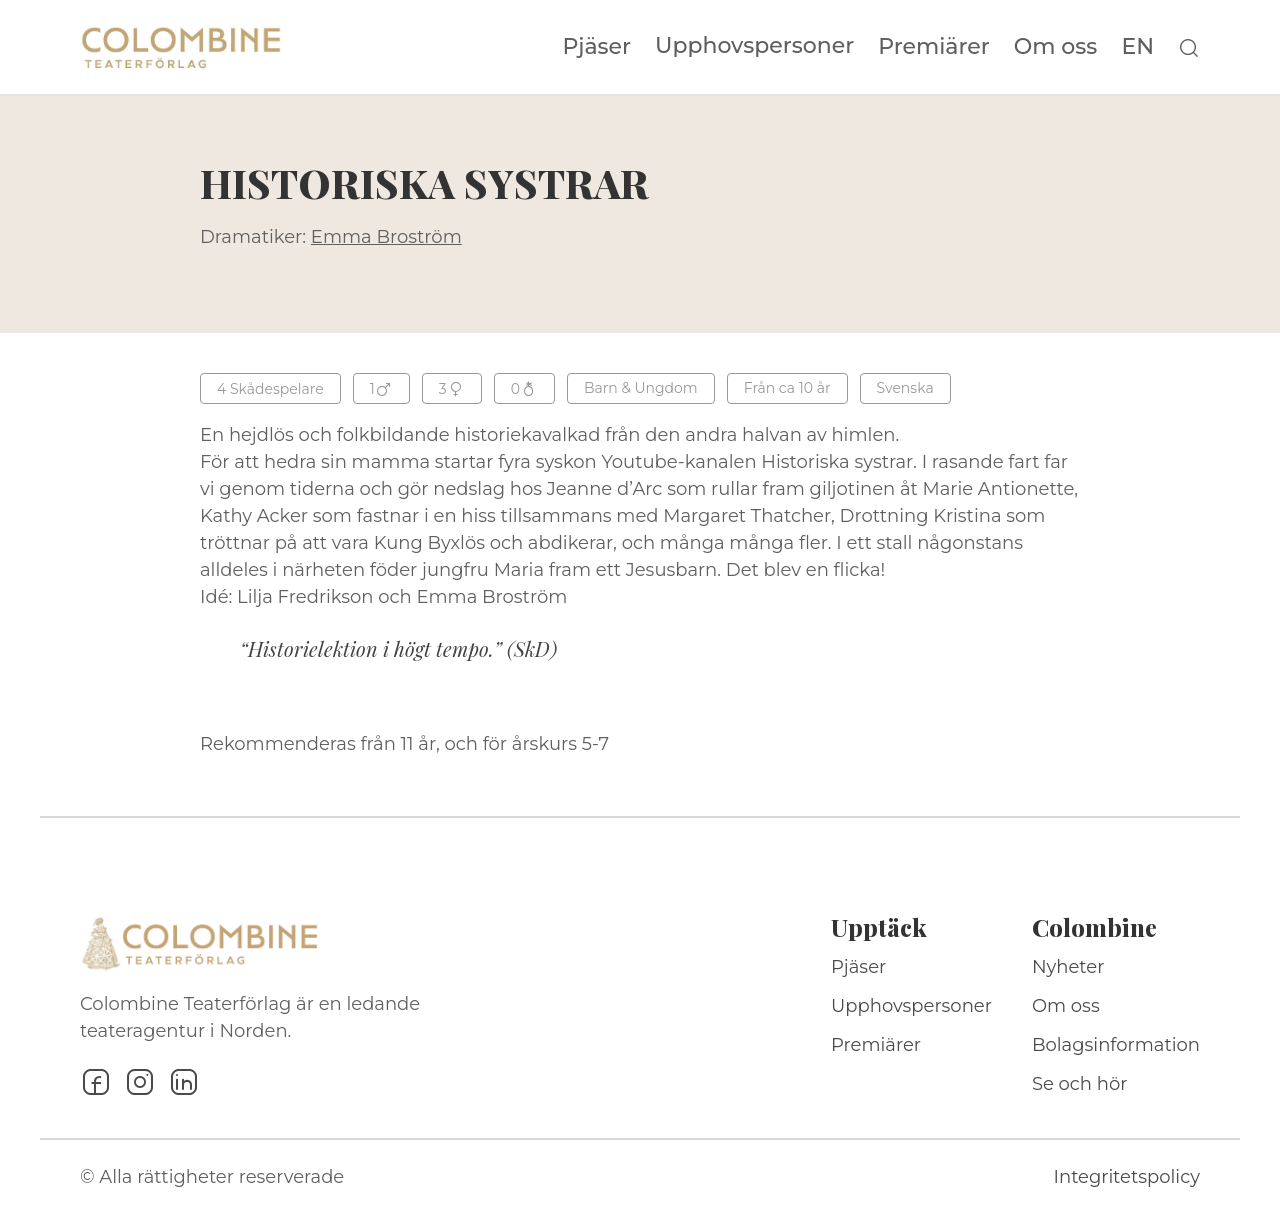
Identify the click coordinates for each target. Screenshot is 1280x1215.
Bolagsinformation (1116, 1045)
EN (1137, 47)
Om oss (1056, 47)
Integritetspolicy (1127, 1177)
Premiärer (934, 47)
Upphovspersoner (754, 45)
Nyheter (1068, 967)
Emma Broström (386, 237)
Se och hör (1080, 1084)
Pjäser (597, 47)
